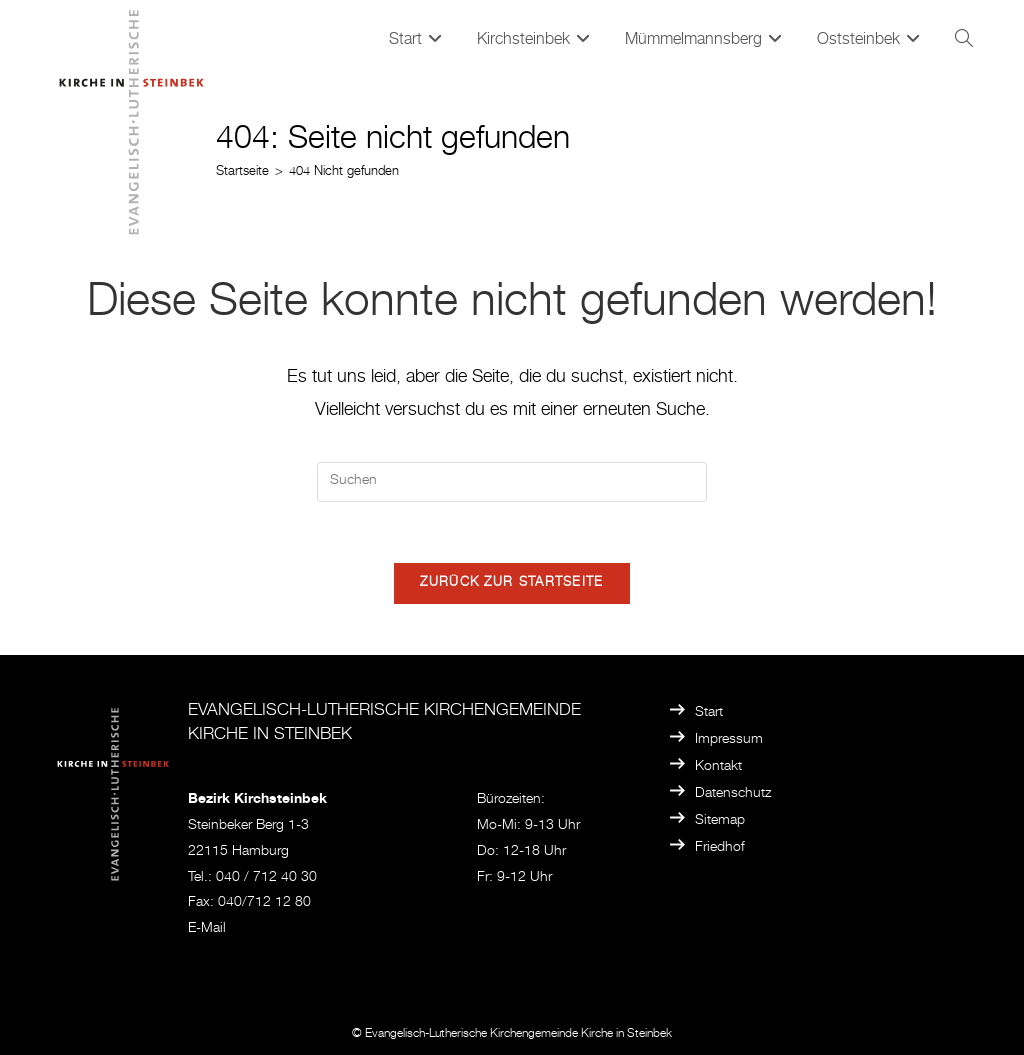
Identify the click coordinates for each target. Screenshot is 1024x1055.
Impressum (729, 740)
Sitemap (720, 821)
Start (709, 713)
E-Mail (207, 929)
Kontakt (718, 767)
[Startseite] (242, 172)
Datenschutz (733, 794)
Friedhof (720, 848)
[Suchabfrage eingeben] (512, 482)
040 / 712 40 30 (266, 878)
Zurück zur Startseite (511, 583)
